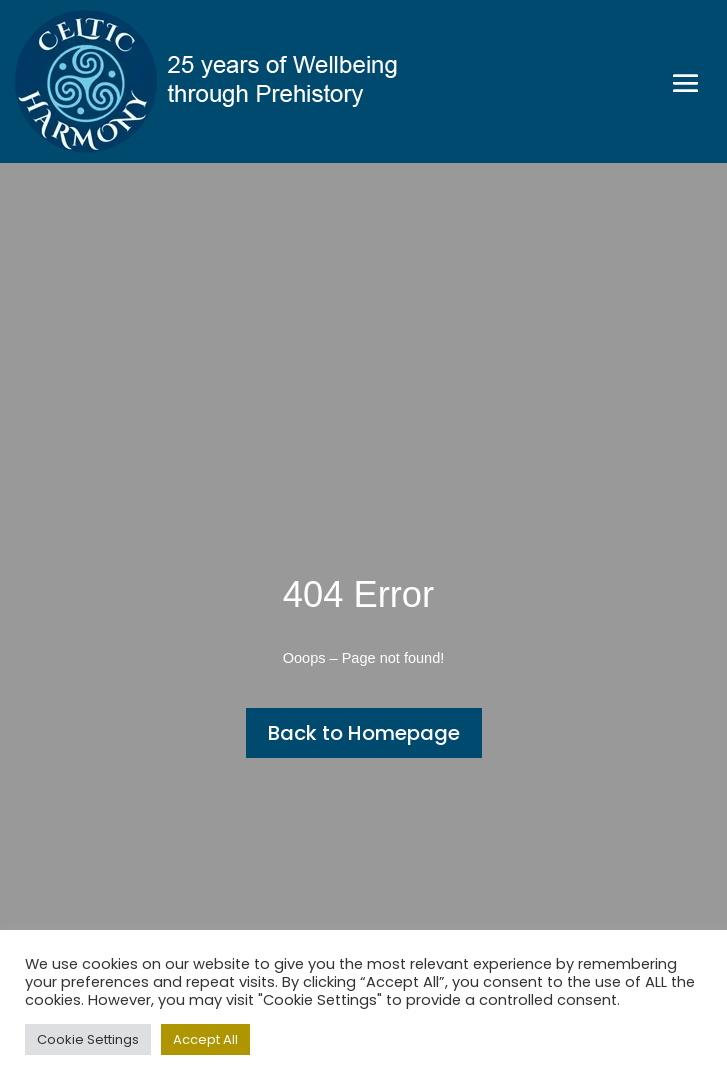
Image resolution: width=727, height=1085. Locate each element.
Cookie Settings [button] (88, 1039)
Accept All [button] (205, 1039)
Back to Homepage (364, 733)
